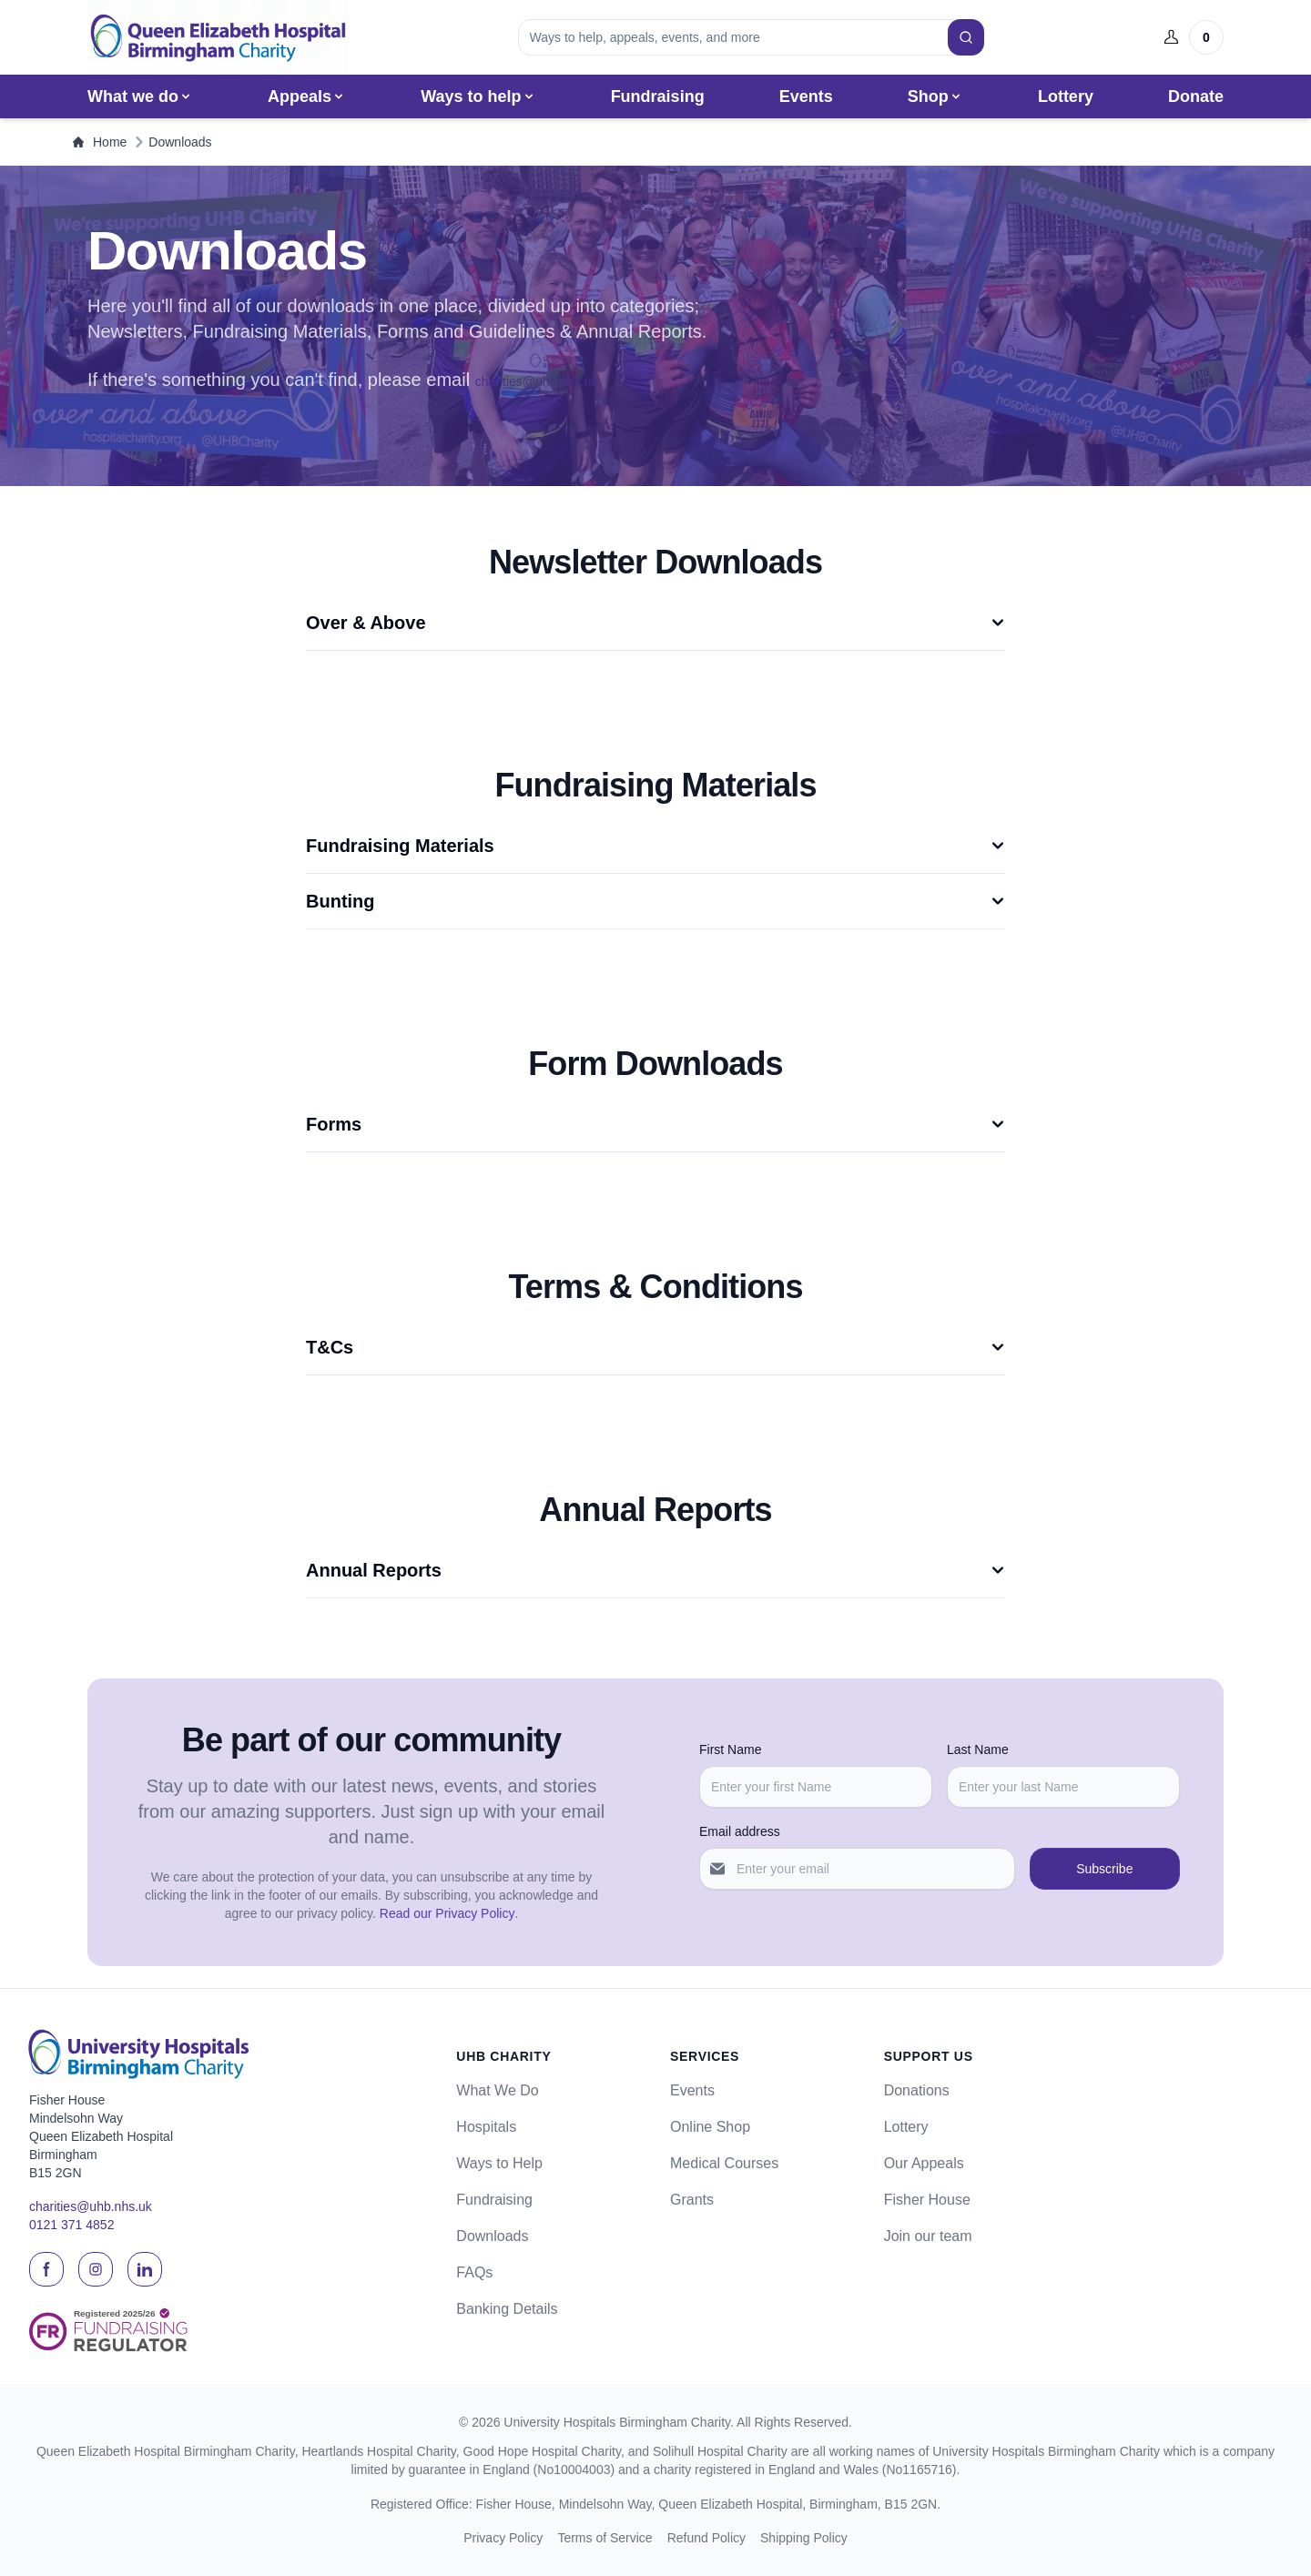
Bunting (655, 901)
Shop (935, 96)
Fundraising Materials (655, 846)
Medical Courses (724, 2163)
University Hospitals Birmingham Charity (616, 2422)
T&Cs (655, 1347)
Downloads (492, 2236)
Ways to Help (499, 2163)
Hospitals (486, 2127)
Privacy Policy (503, 2537)
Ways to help (478, 96)
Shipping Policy (804, 2537)
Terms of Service (604, 2537)
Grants (692, 2199)
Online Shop (710, 2127)
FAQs (474, 2272)
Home (100, 142)
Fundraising (658, 96)
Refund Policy (706, 2537)
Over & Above (655, 623)
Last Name (978, 1749)
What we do (140, 96)
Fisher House (927, 2199)
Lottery (1065, 96)
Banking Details (506, 2309)
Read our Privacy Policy (447, 1913)
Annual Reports (655, 1570)
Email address (739, 1831)
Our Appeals (924, 2163)
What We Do (497, 2090)
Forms (655, 1124)
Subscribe (1104, 1868)
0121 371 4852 (71, 2225)
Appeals (307, 96)
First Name (730, 1749)
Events (806, 96)
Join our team (928, 2236)
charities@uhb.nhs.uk (536, 381)
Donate (1196, 96)
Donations (917, 2090)
